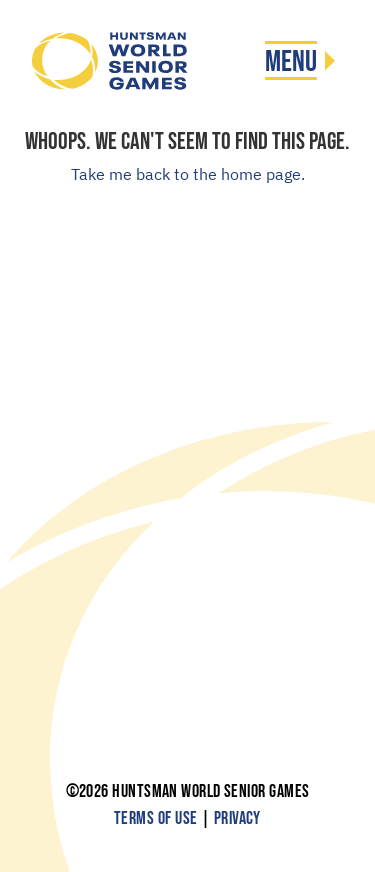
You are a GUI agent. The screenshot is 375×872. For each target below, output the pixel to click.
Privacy (237, 818)
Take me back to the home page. (188, 174)
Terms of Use (155, 818)
